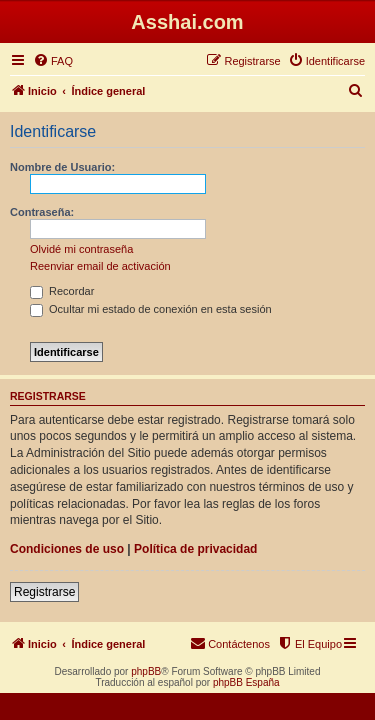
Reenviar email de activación (100, 266)
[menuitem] (53, 61)
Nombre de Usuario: (62, 167)
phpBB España (246, 682)
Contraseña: (42, 212)
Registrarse (44, 592)
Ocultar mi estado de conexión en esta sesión (151, 309)
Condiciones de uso (67, 549)
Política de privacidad (195, 549)
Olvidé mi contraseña (81, 249)
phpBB (146, 671)
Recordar (62, 291)
